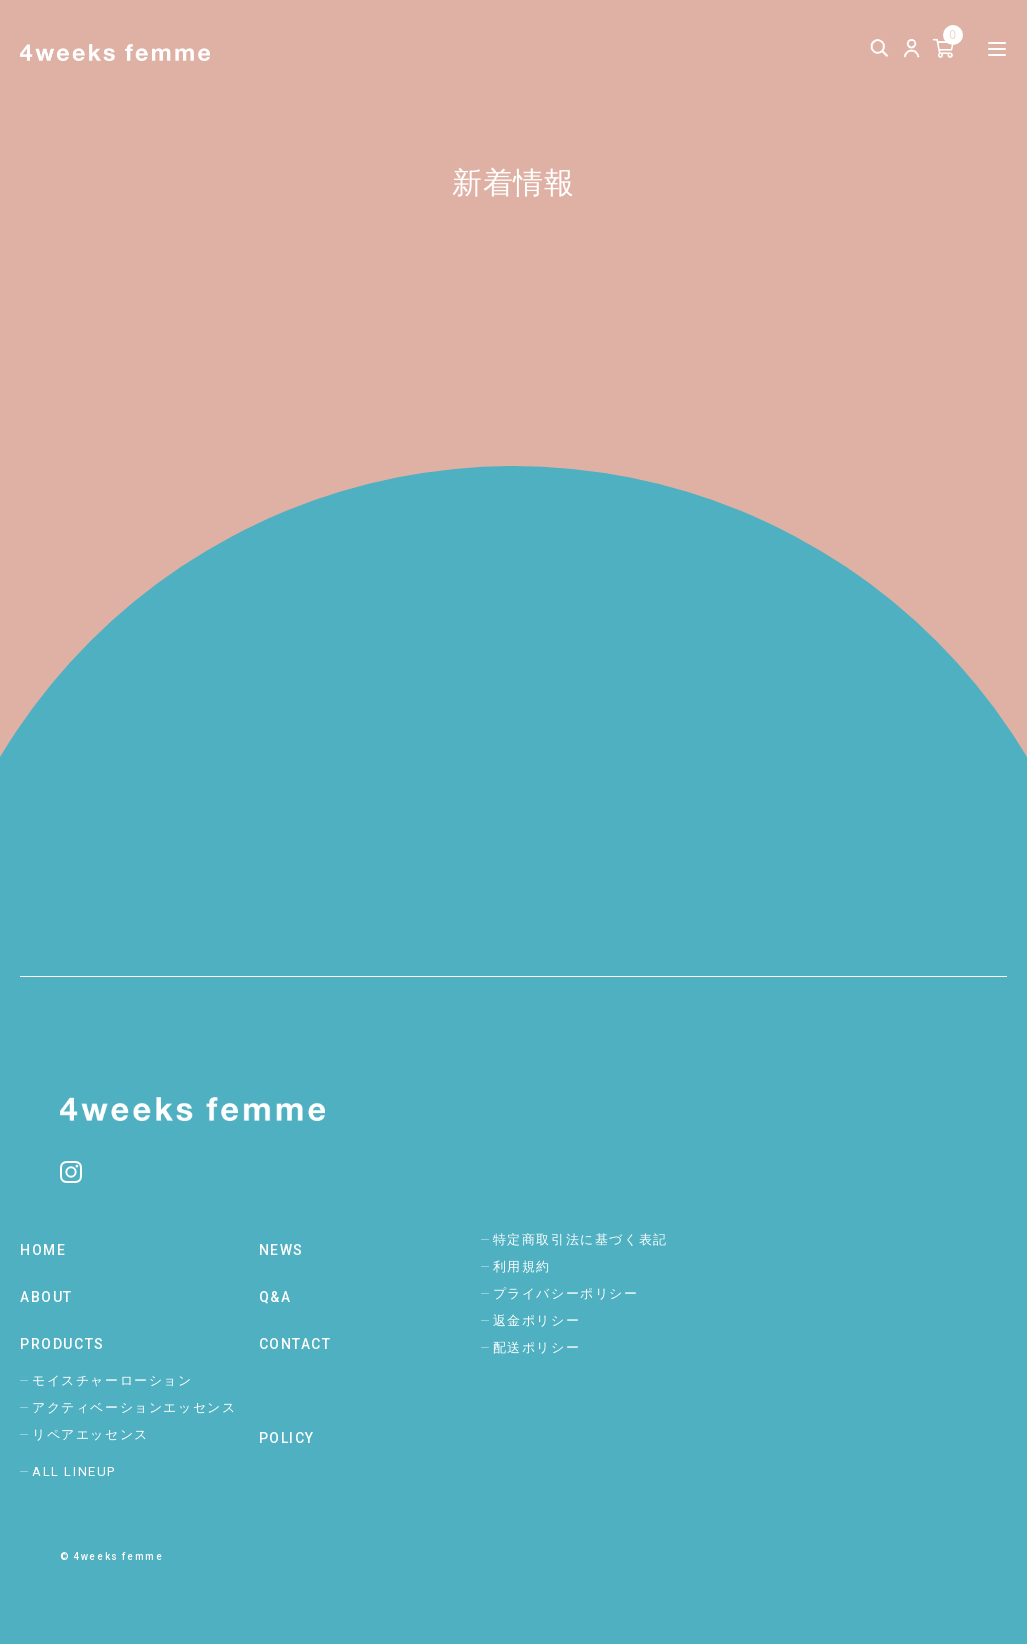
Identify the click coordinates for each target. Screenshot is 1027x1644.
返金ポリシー (537, 1320)
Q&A (275, 1297)
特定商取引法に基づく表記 (580, 1239)
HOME (43, 1250)
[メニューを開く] (997, 50)
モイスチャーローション (112, 1380)
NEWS (281, 1250)
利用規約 (522, 1266)
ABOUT (46, 1297)
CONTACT (295, 1344)
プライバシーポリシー (566, 1293)
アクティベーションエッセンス (134, 1407)
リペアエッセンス (90, 1434)
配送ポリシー (537, 1347)
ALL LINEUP (74, 1471)
